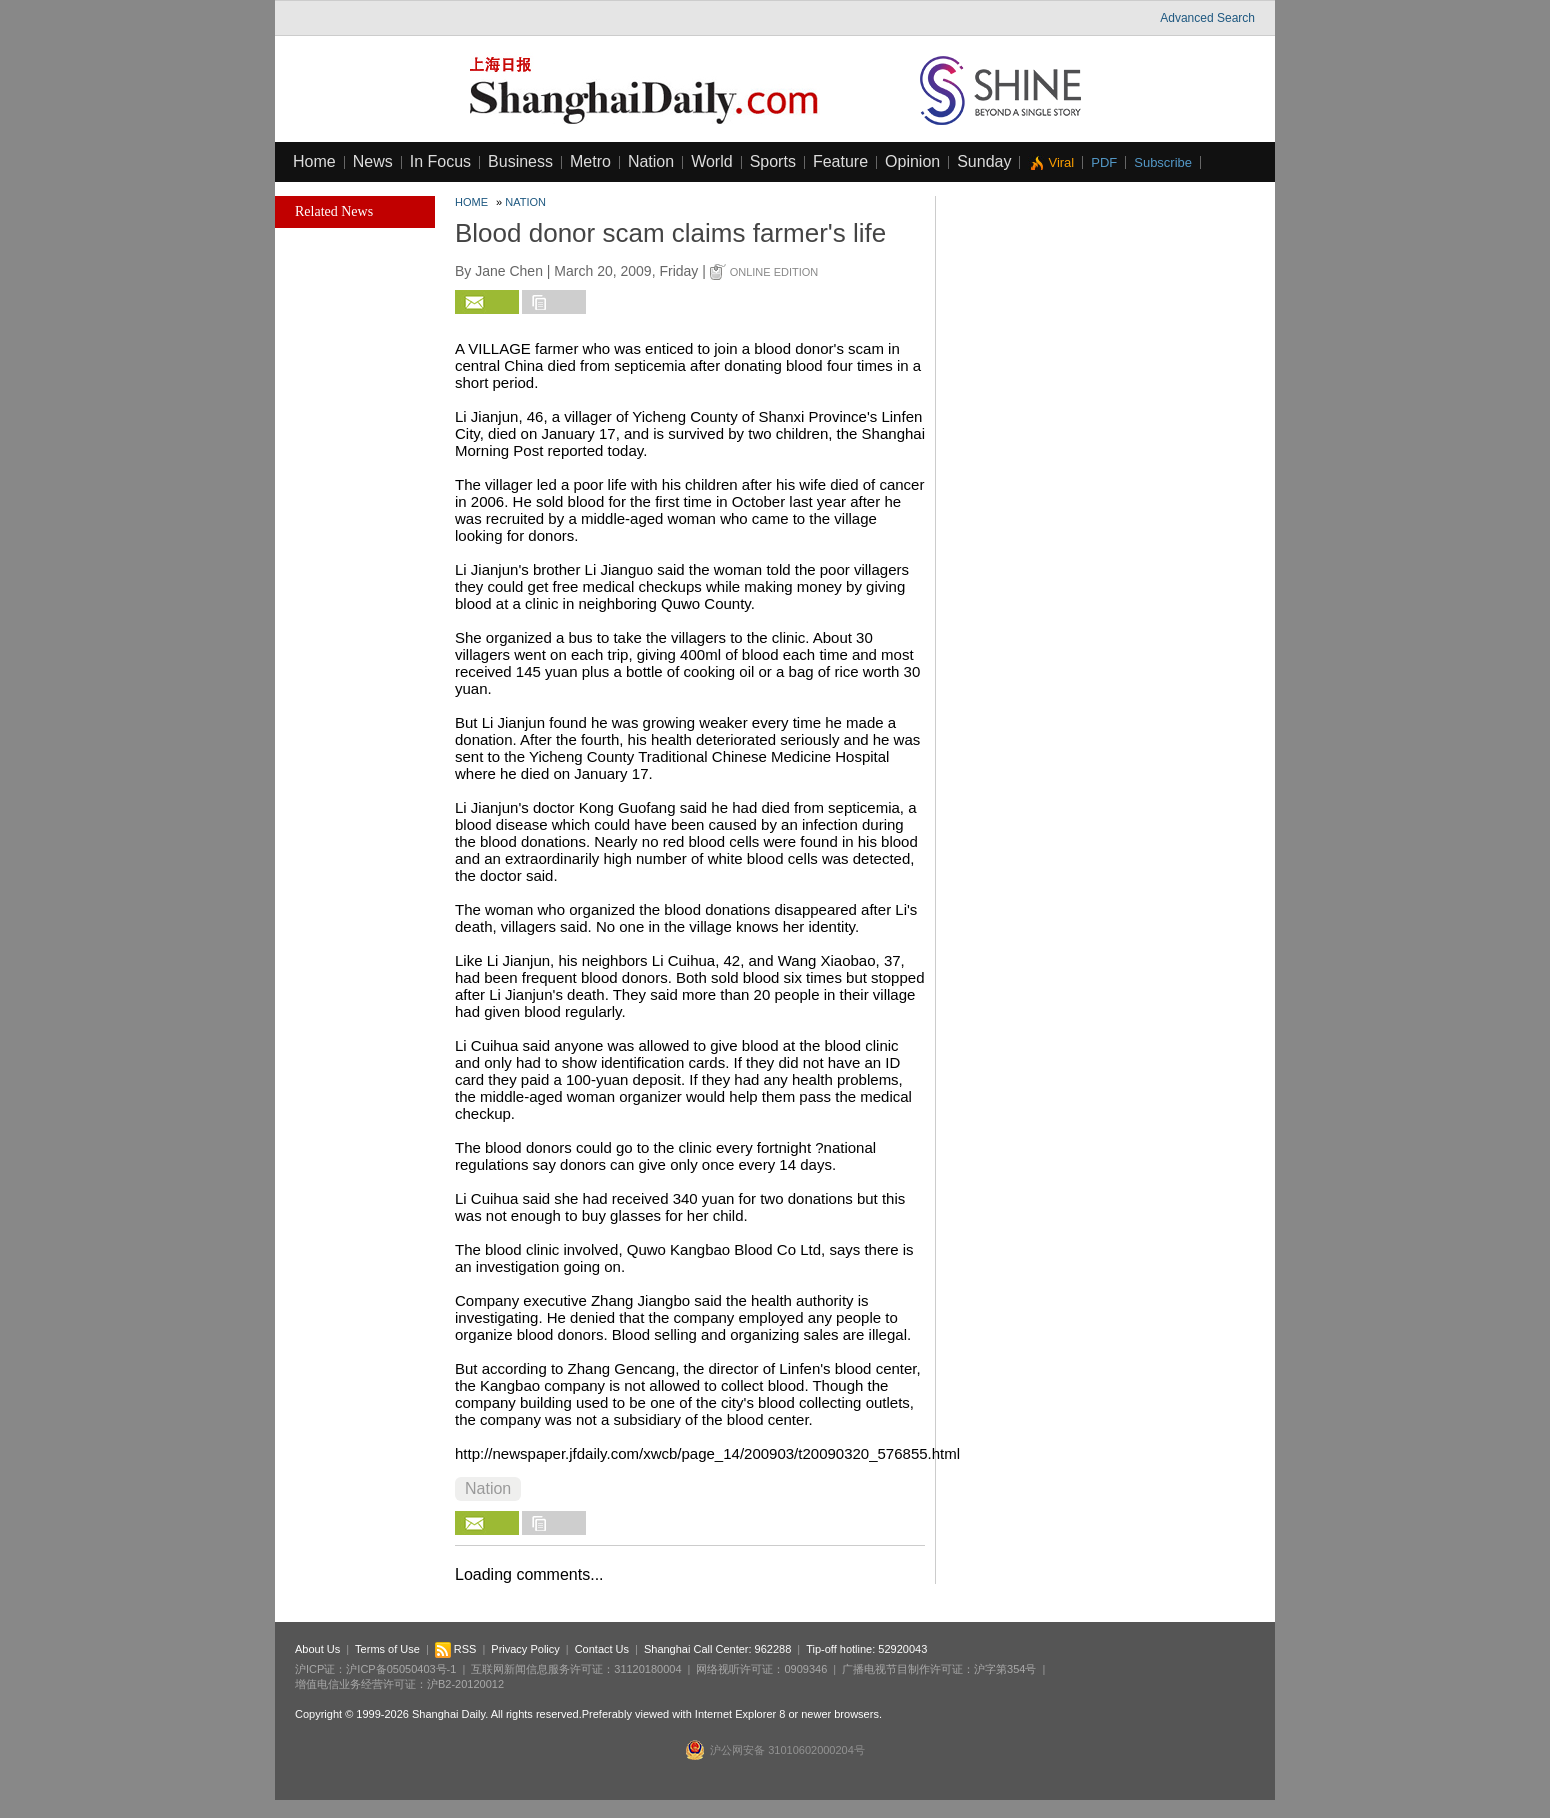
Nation (651, 161)
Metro (590, 161)
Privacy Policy (525, 1649)
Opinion (912, 161)
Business (520, 161)
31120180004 (647, 1669)
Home (314, 161)
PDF (1104, 162)
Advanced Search (1207, 18)
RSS (456, 1649)
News (373, 161)
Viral (1061, 162)
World (712, 161)
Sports (773, 161)
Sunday (984, 161)
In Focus (440, 161)
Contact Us (602, 1649)
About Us (317, 1649)
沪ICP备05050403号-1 (401, 1669)
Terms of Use (387, 1649)
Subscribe (1163, 162)
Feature (840, 161)
